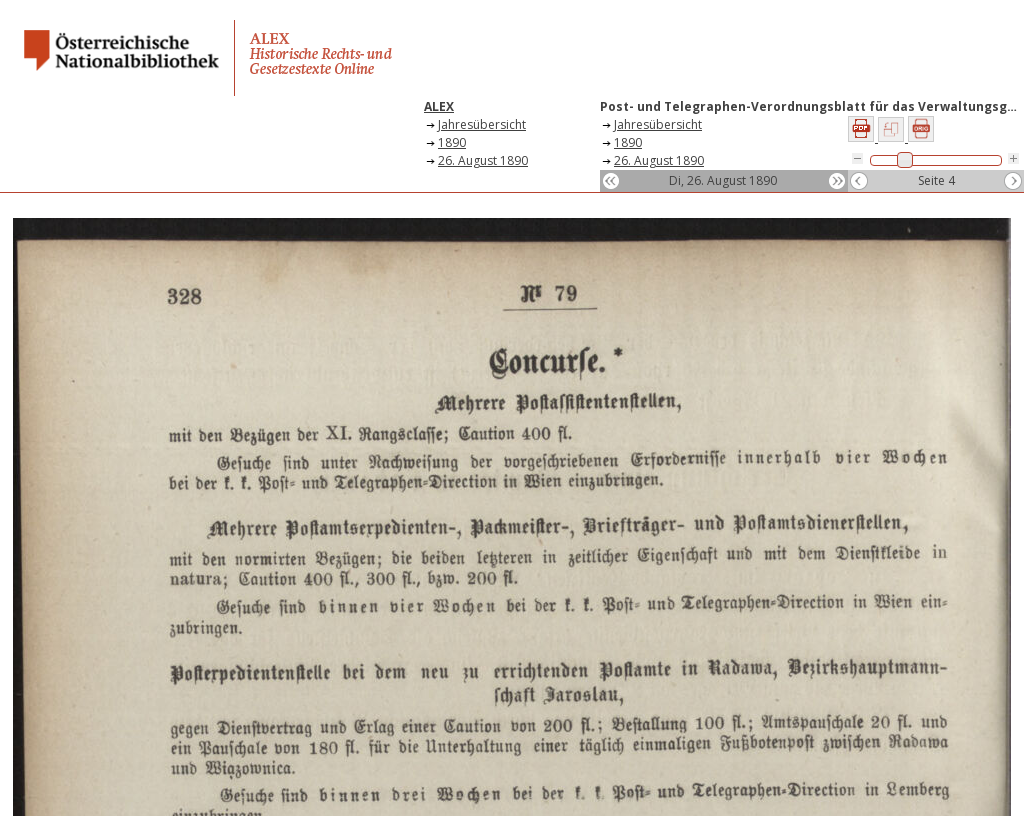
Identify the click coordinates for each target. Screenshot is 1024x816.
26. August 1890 (483, 160)
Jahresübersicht (482, 124)
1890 (452, 142)
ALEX (439, 106)
